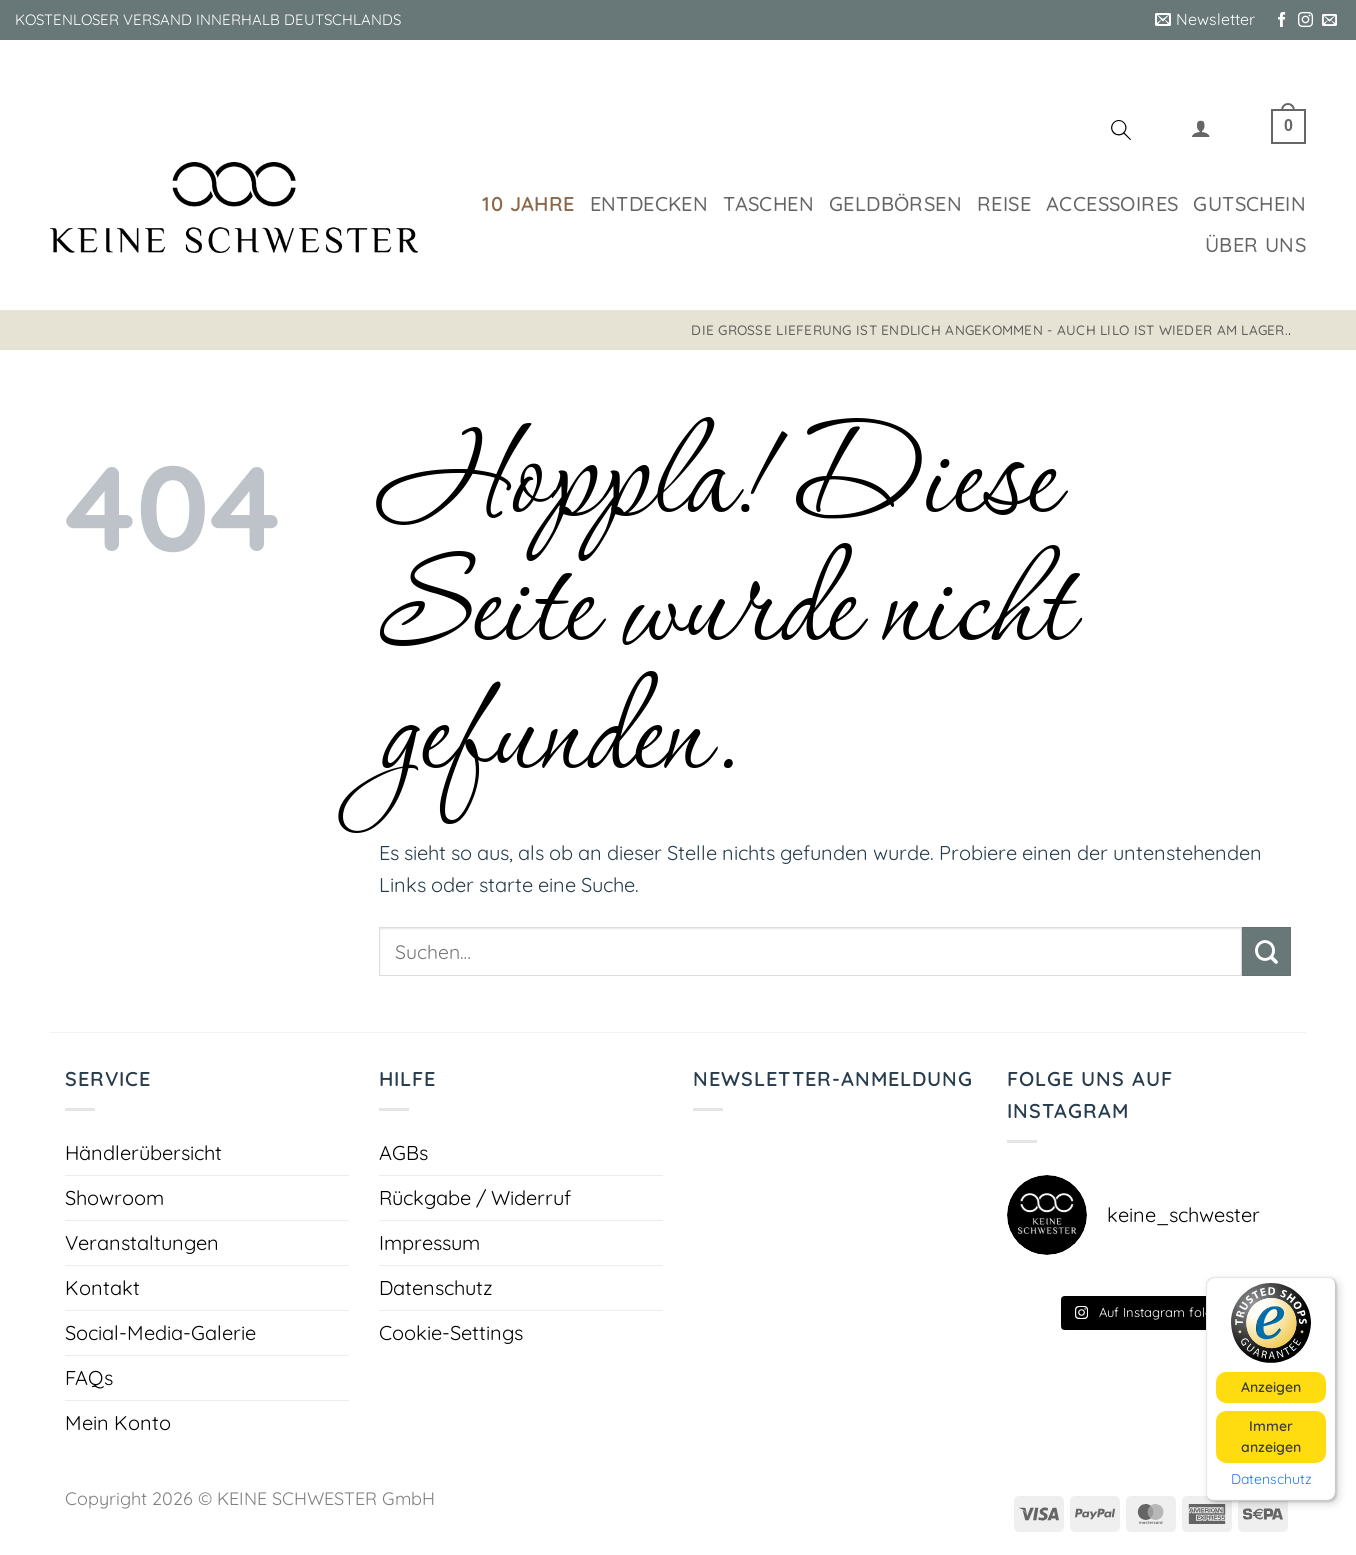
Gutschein (1249, 203)
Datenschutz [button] (1271, 1478)
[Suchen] (1121, 133)
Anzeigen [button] (1271, 1386)
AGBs (403, 1152)
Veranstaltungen (142, 1242)
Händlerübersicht (143, 1152)
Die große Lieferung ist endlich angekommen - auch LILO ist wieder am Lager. (989, 329)
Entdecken (649, 203)
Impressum (429, 1242)
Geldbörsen (895, 203)
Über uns (1255, 244)
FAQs (89, 1377)
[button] (1205, 20)
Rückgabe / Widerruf (475, 1197)
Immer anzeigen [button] (1271, 1435)
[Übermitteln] (1266, 951)
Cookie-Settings (451, 1332)
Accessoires (1112, 203)
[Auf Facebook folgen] (1281, 20)
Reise (1004, 203)
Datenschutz (436, 1287)
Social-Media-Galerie (160, 1332)
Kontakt (102, 1287)
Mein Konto (118, 1422)
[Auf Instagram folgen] (1305, 20)
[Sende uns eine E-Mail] (1329, 20)
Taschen (768, 203)
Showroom (114, 1197)
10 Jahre (528, 203)
